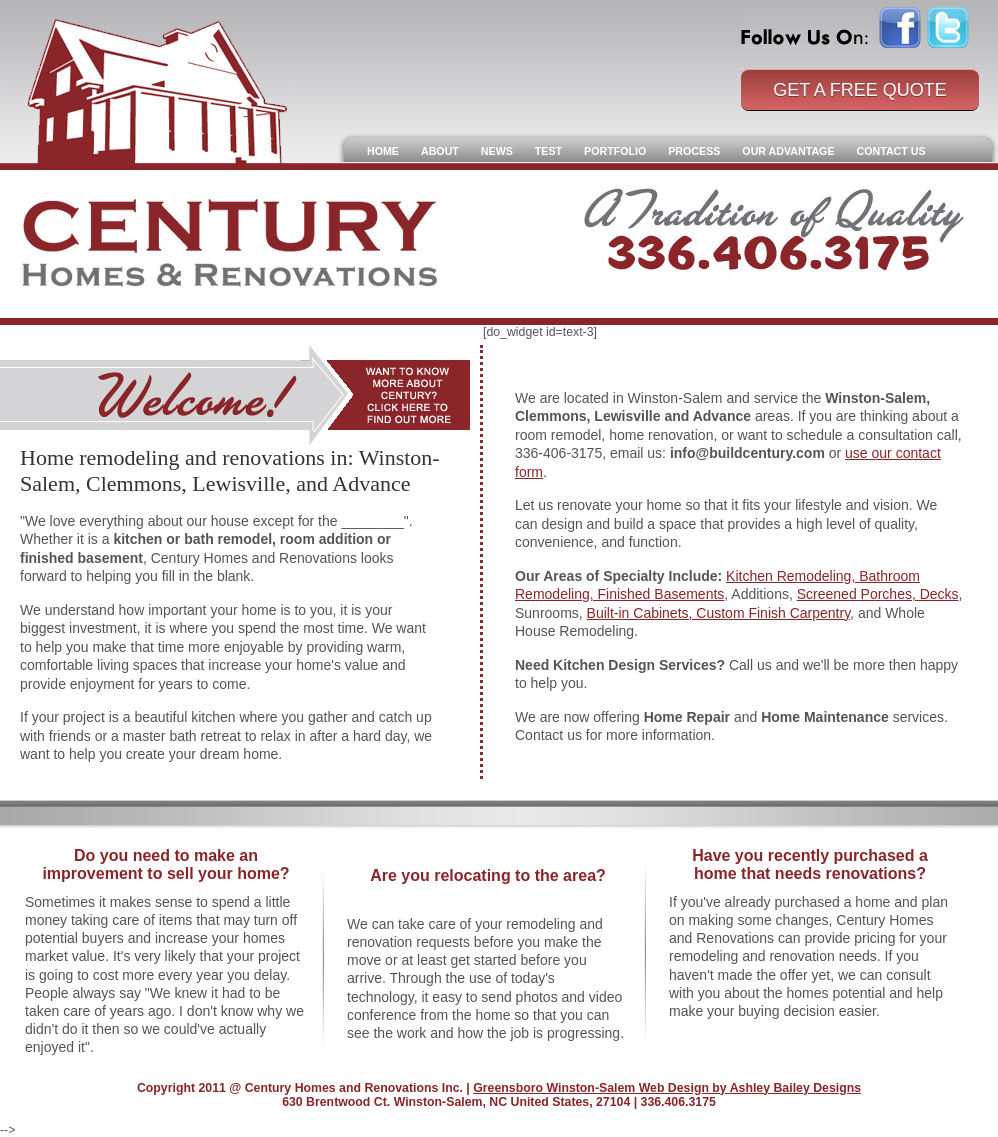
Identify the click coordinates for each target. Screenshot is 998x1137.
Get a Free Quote (860, 90)
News (497, 151)
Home (383, 151)
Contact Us (891, 151)
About (440, 151)
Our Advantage (788, 151)
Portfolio (615, 151)
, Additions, (760, 594)
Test (548, 151)
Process (694, 151)
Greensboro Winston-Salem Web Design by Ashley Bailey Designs (667, 1088)
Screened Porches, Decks (878, 594)
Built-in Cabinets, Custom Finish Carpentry (719, 613)
